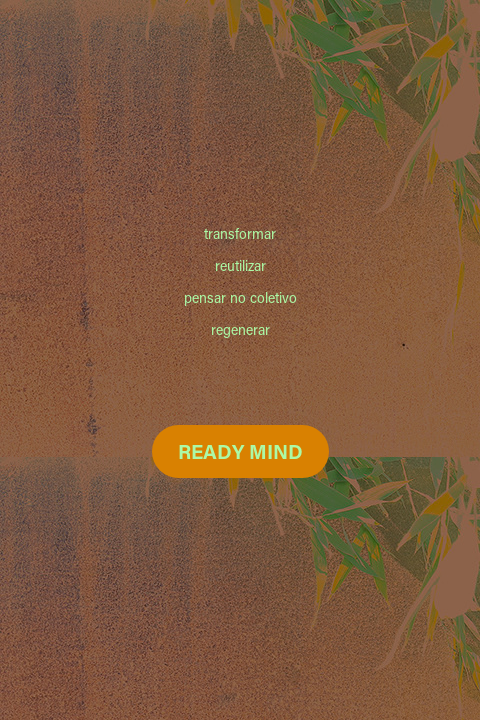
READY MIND (240, 451)
